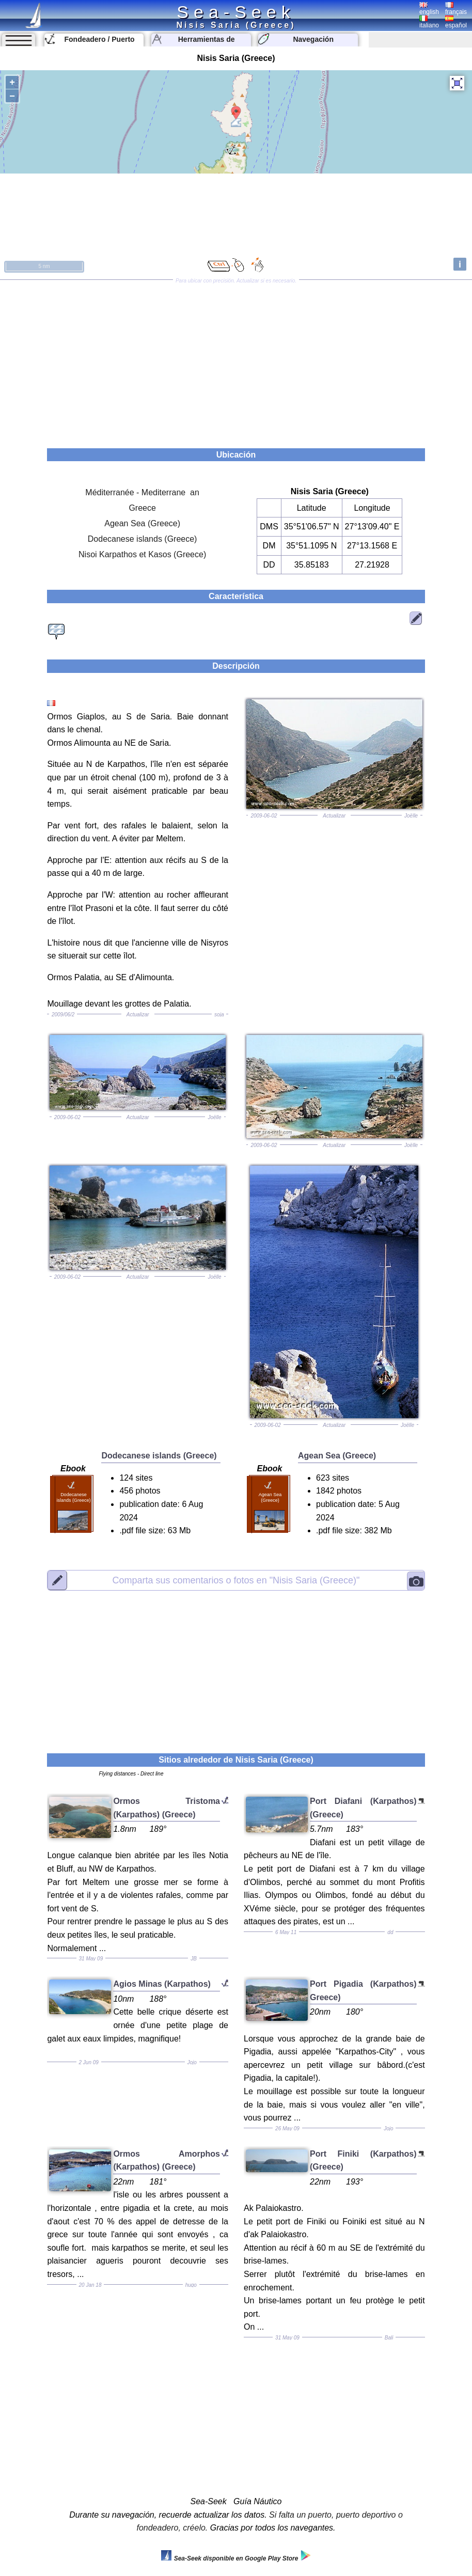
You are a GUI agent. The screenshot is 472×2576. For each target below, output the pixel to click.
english (429, 8)
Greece (142, 508)
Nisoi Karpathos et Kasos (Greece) (142, 554)
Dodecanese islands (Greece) (142, 539)
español (456, 22)
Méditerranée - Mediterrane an (142, 492)
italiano (429, 22)
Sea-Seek (236, 12)
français (456, 8)
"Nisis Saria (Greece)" (236, 1580)
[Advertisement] (236, 360)
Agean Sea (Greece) (142, 523)
